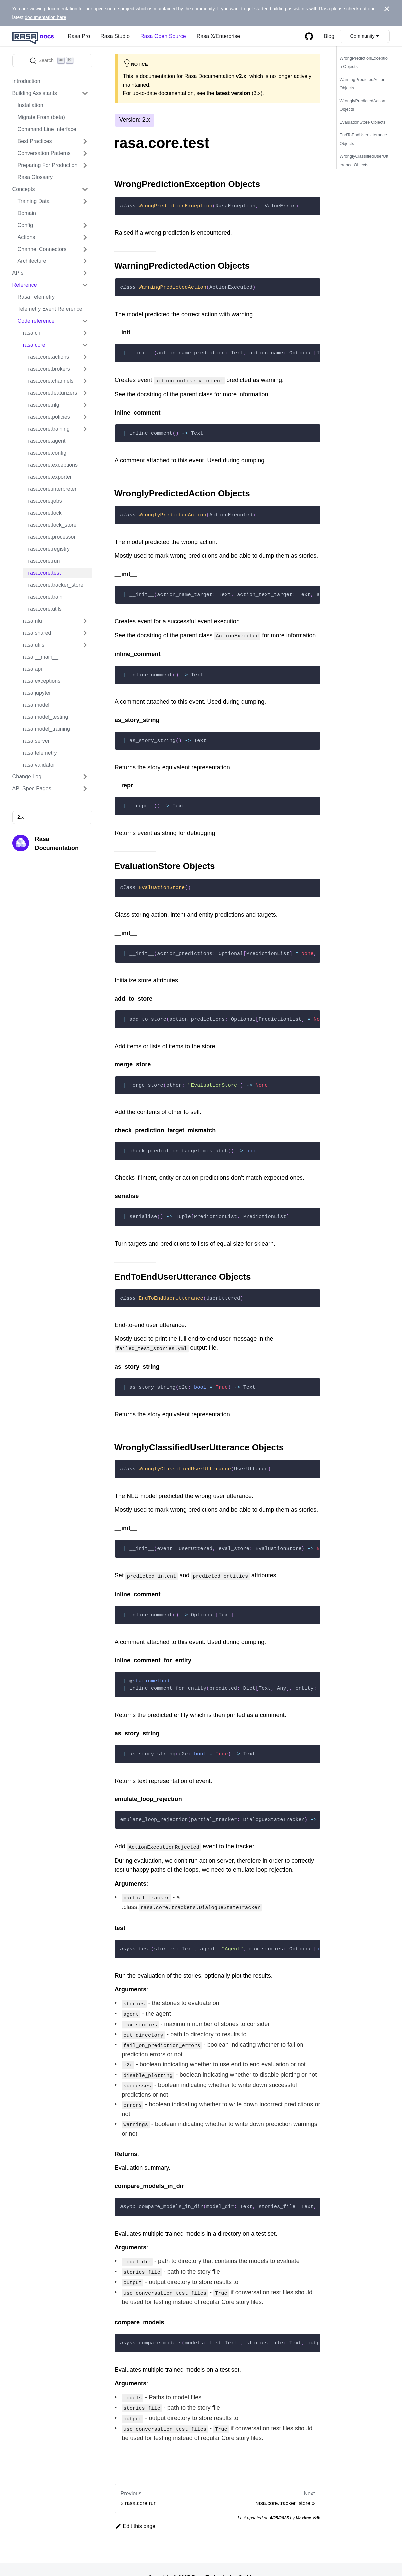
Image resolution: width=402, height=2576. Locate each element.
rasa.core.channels (51, 381)
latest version (233, 93)
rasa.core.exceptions (53, 465)
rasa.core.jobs (45, 501)
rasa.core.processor (52, 537)
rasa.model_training (46, 729)
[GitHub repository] (309, 36)
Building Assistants (34, 93)
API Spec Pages (31, 788)
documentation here (45, 17)
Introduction (26, 81)
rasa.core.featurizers (52, 393)
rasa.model (36, 705)
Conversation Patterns (44, 153)
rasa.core (34, 345)
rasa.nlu (32, 621)
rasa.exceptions (42, 681)
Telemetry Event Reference (50, 309)
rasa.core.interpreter (52, 489)
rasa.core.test (44, 573)
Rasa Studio (115, 36)
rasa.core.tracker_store (56, 585)
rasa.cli (31, 333)
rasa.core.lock (45, 513)
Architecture (32, 261)
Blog (329, 36)
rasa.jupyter (37, 693)
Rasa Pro (79, 36)
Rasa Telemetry (36, 297)
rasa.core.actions (48, 357)
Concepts (23, 189)
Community (362, 36)
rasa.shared (37, 633)
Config (25, 225)
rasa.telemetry (40, 753)
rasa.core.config (47, 453)
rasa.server (36, 741)
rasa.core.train (45, 597)
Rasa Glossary (35, 177)
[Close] (387, 9)
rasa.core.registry (49, 549)
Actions (26, 237)
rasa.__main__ (40, 657)
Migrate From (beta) (41, 117)
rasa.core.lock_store (52, 525)
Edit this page (135, 2509)
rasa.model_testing (45, 717)
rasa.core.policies (49, 417)
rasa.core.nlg (43, 405)
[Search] (52, 60)
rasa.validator (39, 765)
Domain (27, 213)
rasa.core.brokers (49, 369)
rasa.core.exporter (50, 477)
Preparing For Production (48, 165)
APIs (18, 273)
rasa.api (32, 669)
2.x (20, 817)
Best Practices (35, 141)
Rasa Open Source (163, 36)
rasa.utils (33, 645)
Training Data (34, 201)
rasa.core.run (44, 561)
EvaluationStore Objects (362, 122)
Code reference (36, 321)
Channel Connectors (42, 249)
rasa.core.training (49, 429)
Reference (24, 285)
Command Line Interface (47, 129)
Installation (30, 105)
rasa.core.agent (47, 441)
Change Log (27, 776)
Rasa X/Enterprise (218, 36)
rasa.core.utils (45, 609)
